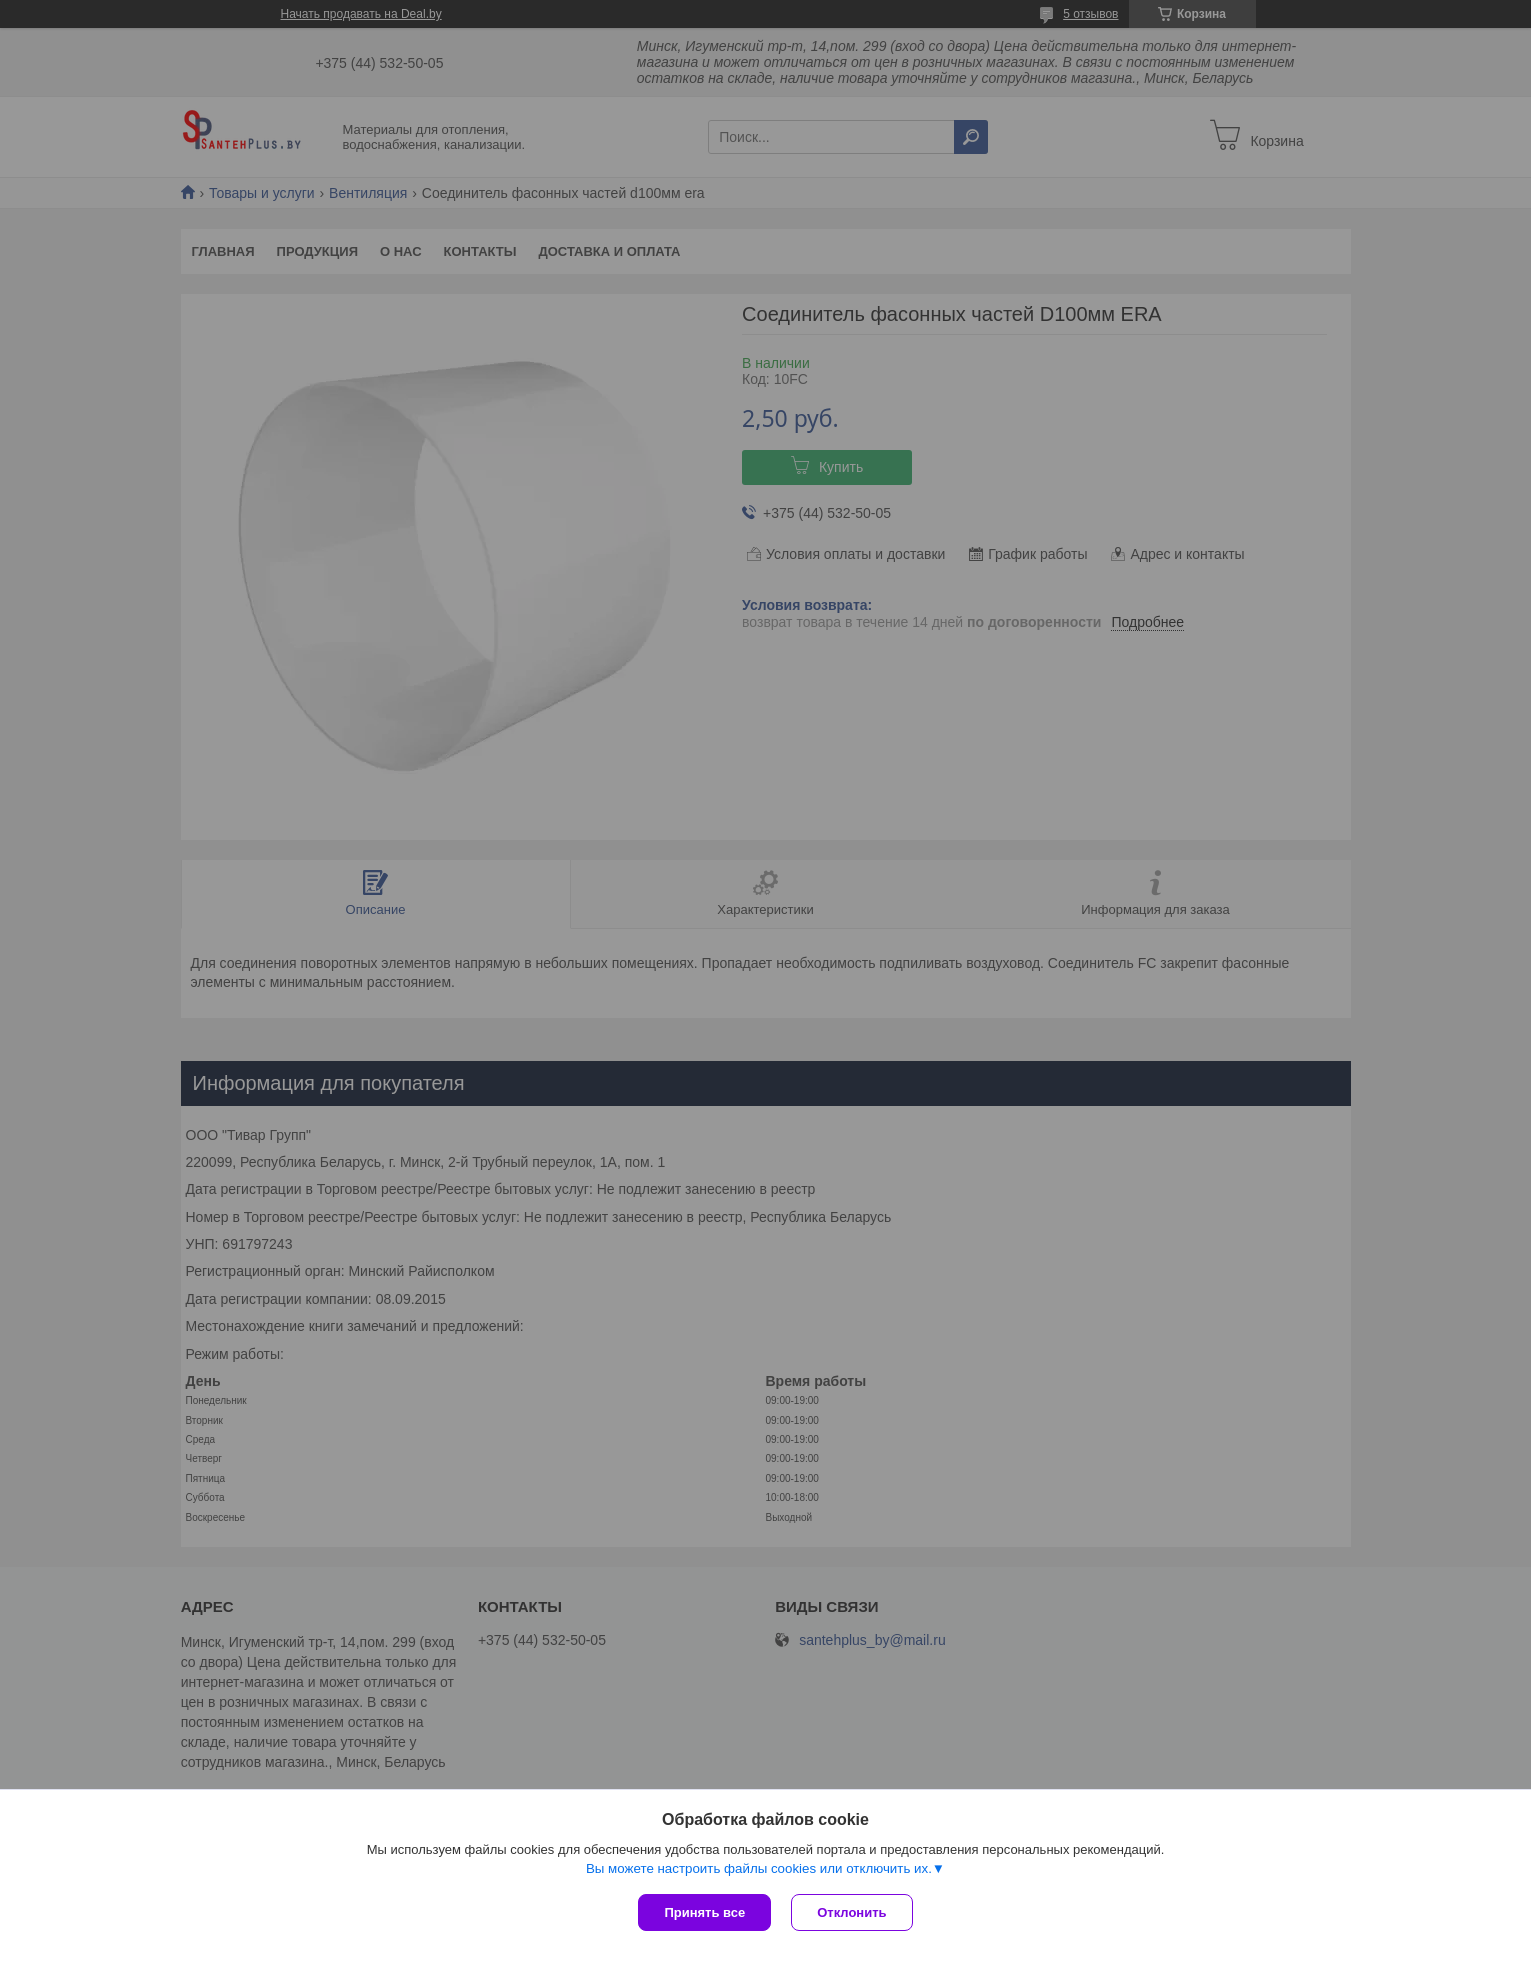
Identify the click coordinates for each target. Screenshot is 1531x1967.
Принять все (704, 1912)
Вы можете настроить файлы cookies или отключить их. (759, 1868)
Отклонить (851, 1912)
